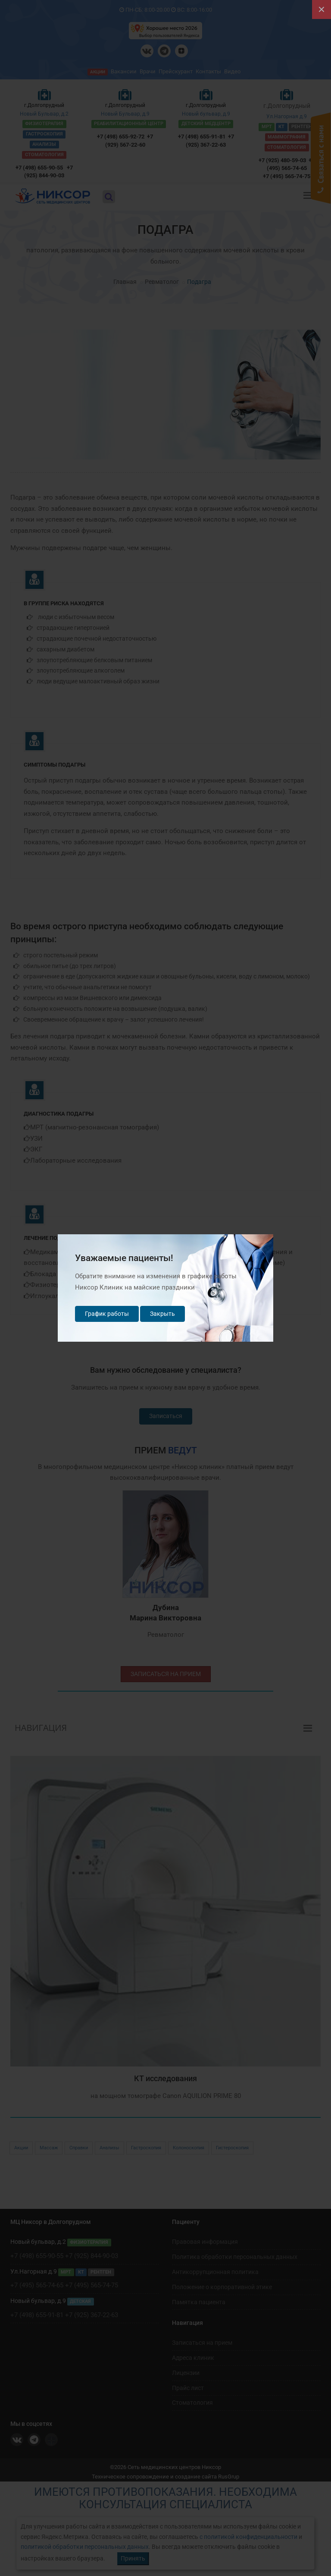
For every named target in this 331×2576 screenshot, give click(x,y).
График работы (107, 1313)
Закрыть (162, 1313)
